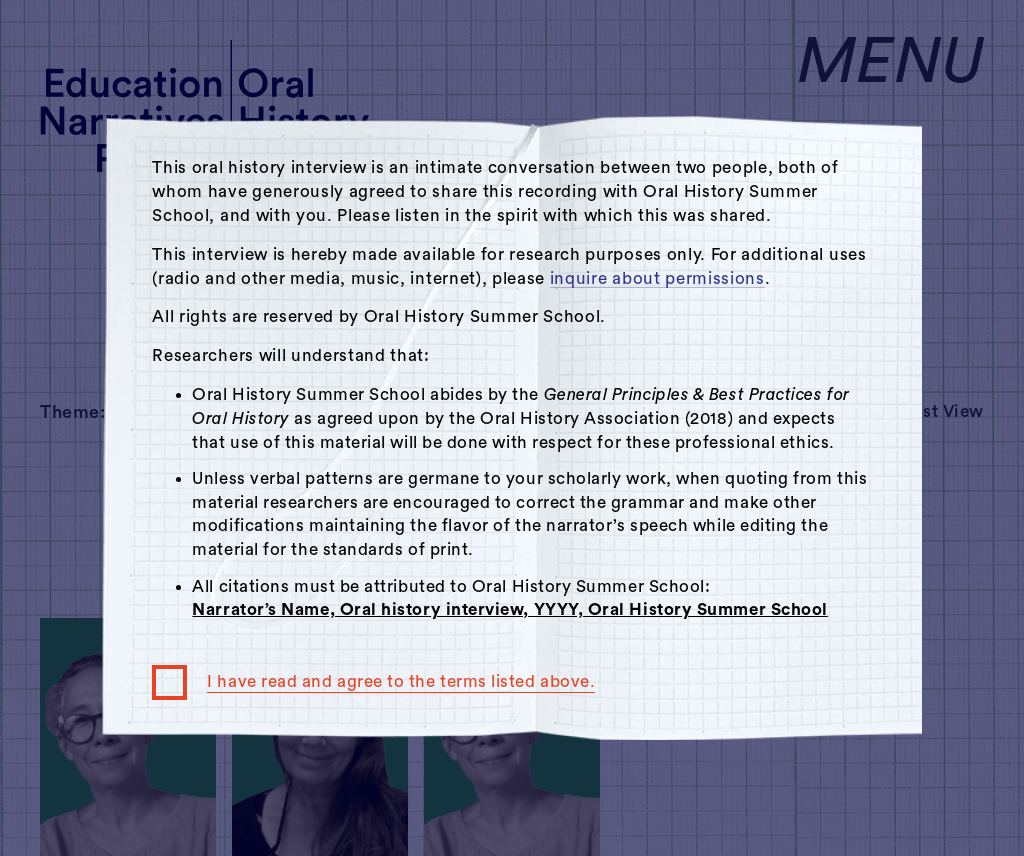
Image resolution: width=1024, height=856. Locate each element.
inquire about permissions (657, 278)
